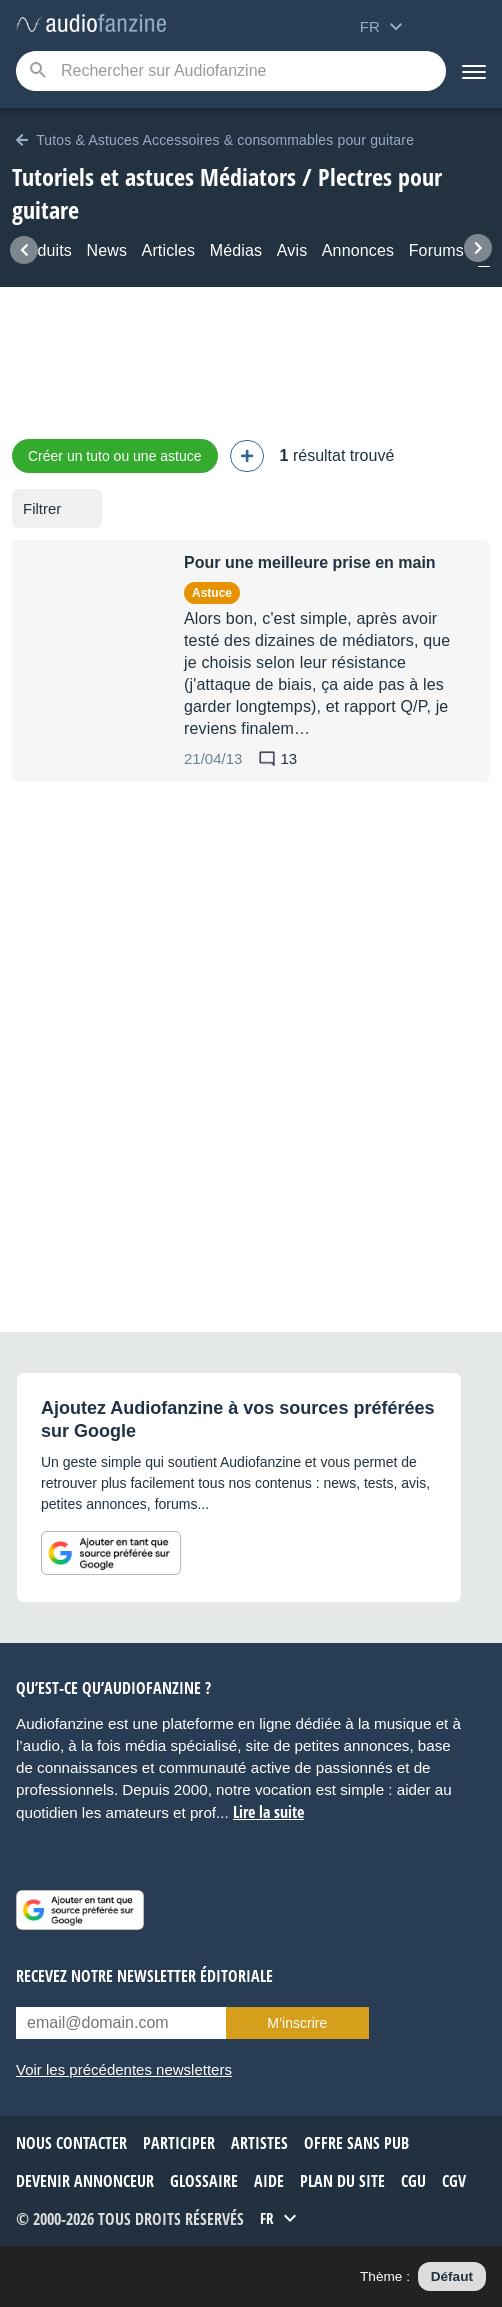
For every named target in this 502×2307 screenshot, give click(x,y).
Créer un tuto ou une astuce (115, 456)
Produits (42, 250)
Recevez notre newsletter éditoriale (144, 1976)
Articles (169, 250)
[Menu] (474, 71)
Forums (436, 250)
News (106, 250)
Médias (236, 250)
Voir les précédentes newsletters (124, 2069)
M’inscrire (297, 2023)
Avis (292, 250)
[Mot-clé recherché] (231, 71)
